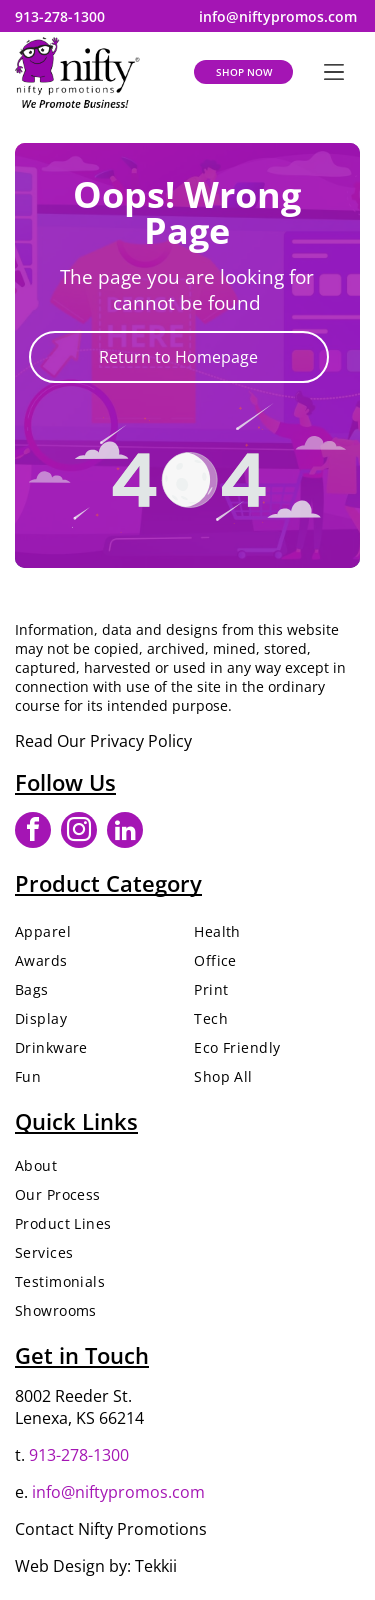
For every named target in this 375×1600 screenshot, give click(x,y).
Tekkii (156, 1566)
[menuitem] (98, 931)
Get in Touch (82, 1355)
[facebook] (33, 832)
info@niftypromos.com (118, 1492)
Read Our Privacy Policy (103, 741)
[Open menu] (334, 72)
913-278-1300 (79, 1455)
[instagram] (79, 832)
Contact (44, 1529)
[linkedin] (125, 832)
